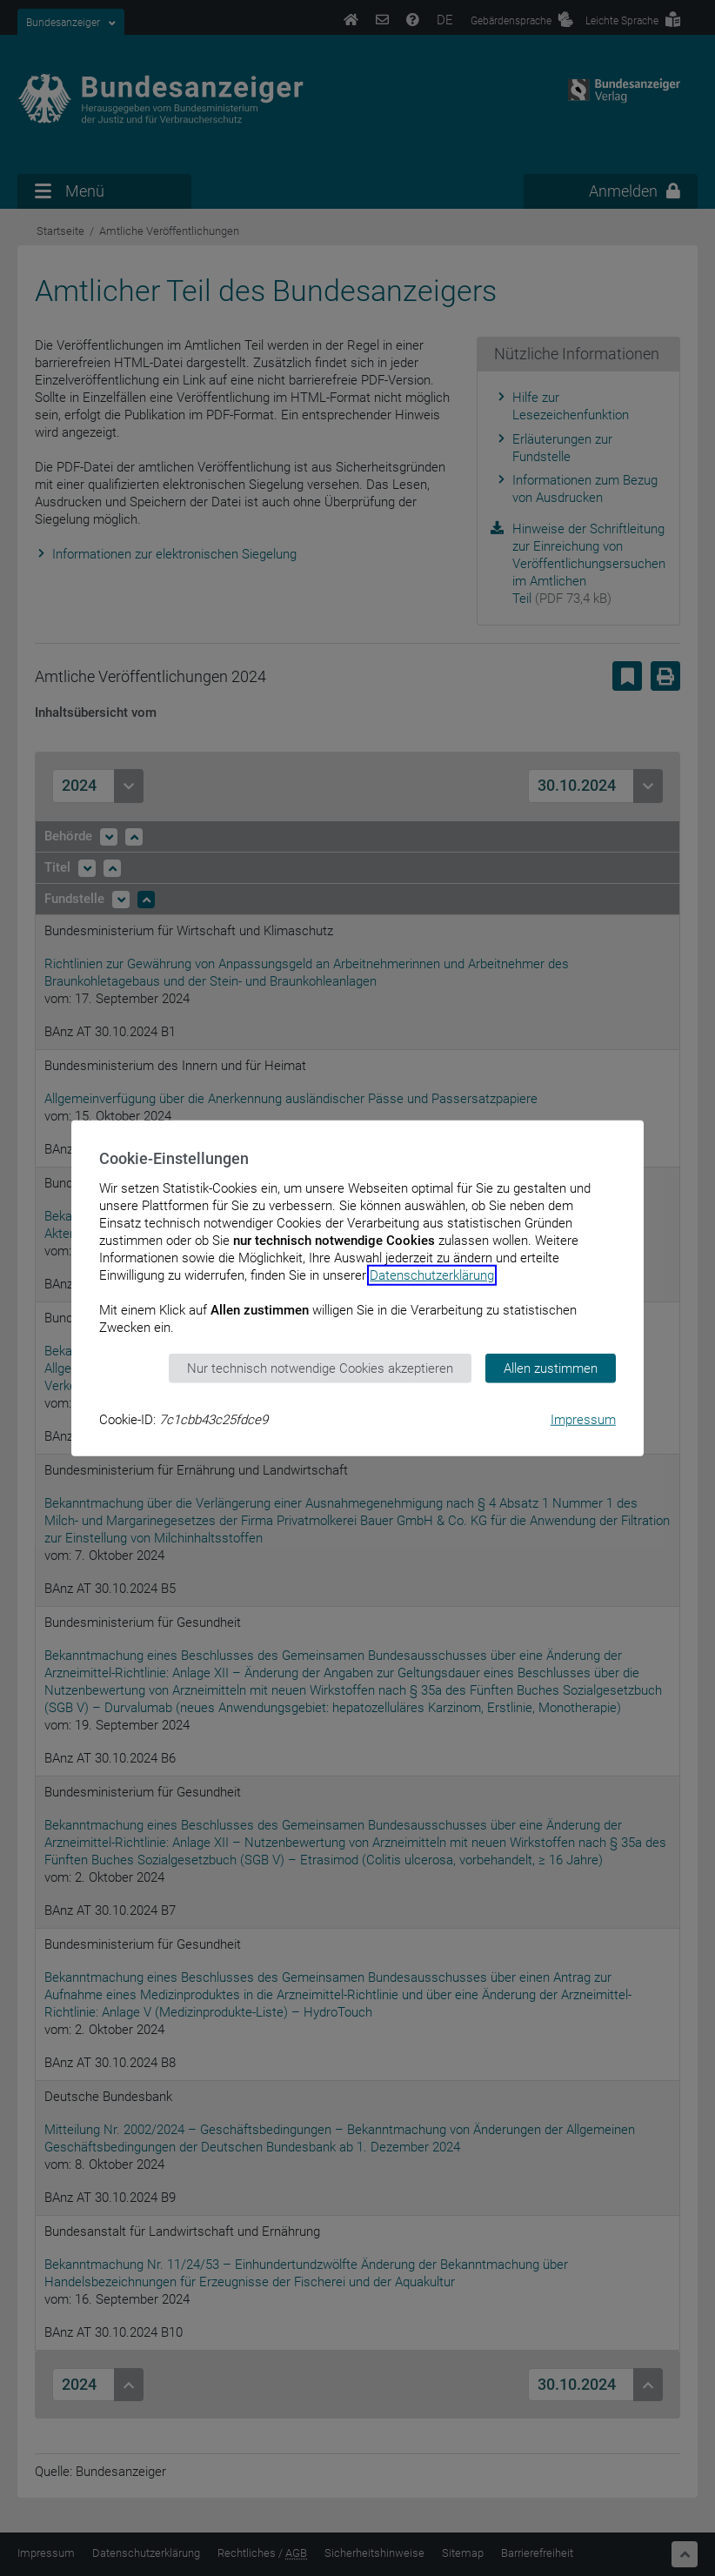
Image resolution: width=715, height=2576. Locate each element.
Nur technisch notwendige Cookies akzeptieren (320, 1367)
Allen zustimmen (551, 1367)
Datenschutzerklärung (432, 1274)
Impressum (583, 1420)
